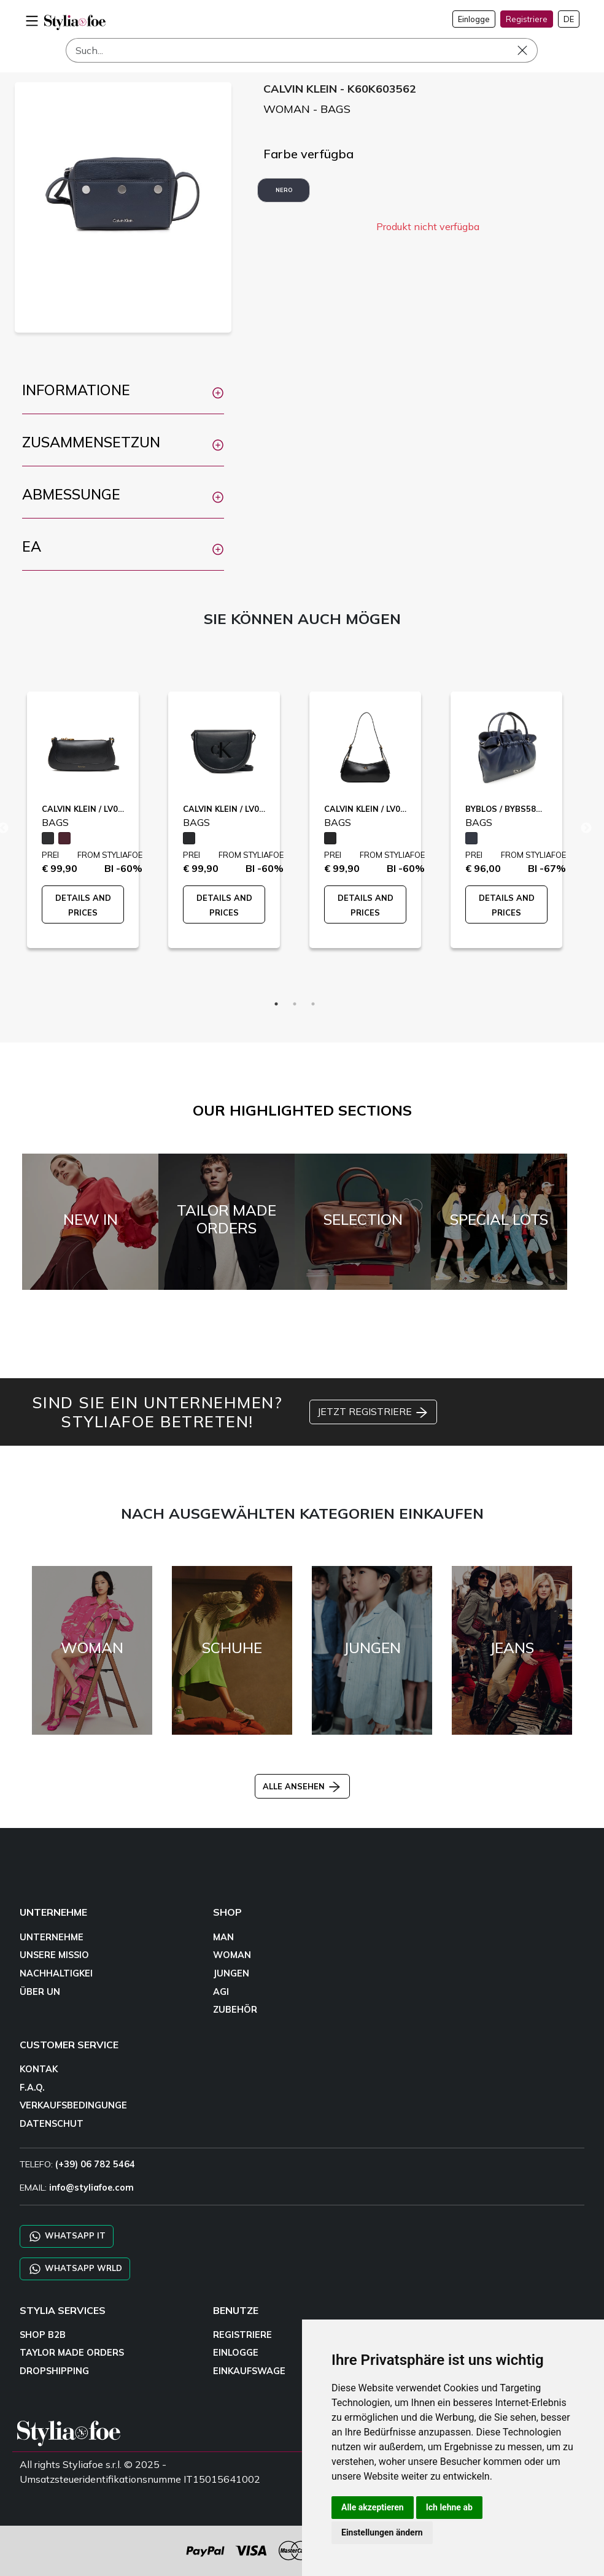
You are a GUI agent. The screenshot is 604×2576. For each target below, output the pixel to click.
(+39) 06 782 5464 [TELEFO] (95, 2164)
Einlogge (474, 19)
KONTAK (39, 2069)
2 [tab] (294, 1004)
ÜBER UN (40, 1991)
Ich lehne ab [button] (449, 2507)
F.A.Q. (32, 2087)
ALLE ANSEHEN (302, 1786)
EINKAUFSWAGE (249, 2371)
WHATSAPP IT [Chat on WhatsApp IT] (67, 2236)
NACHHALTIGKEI (56, 1973)
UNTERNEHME (51, 1937)
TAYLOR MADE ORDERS (72, 2352)
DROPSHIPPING (54, 2371)
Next (586, 828)
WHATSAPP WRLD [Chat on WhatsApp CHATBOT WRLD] (75, 2269)
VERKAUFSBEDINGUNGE (73, 2105)
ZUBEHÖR (235, 2009)
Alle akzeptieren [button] (372, 2507)
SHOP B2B (43, 2334)
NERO (284, 190)
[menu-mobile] (32, 19)
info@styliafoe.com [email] (91, 2187)
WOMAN (232, 1955)
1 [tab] (276, 1004)
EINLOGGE (235, 2352)
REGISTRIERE (242, 2334)
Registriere (527, 19)
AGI (221, 1991)
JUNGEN (231, 1973)
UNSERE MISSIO (54, 1955)
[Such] (302, 50)
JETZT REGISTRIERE (373, 1412)
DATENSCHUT (51, 2123)
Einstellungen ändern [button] (382, 2532)
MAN (223, 1937)
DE (568, 19)
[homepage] (75, 22)
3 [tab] (313, 1004)
